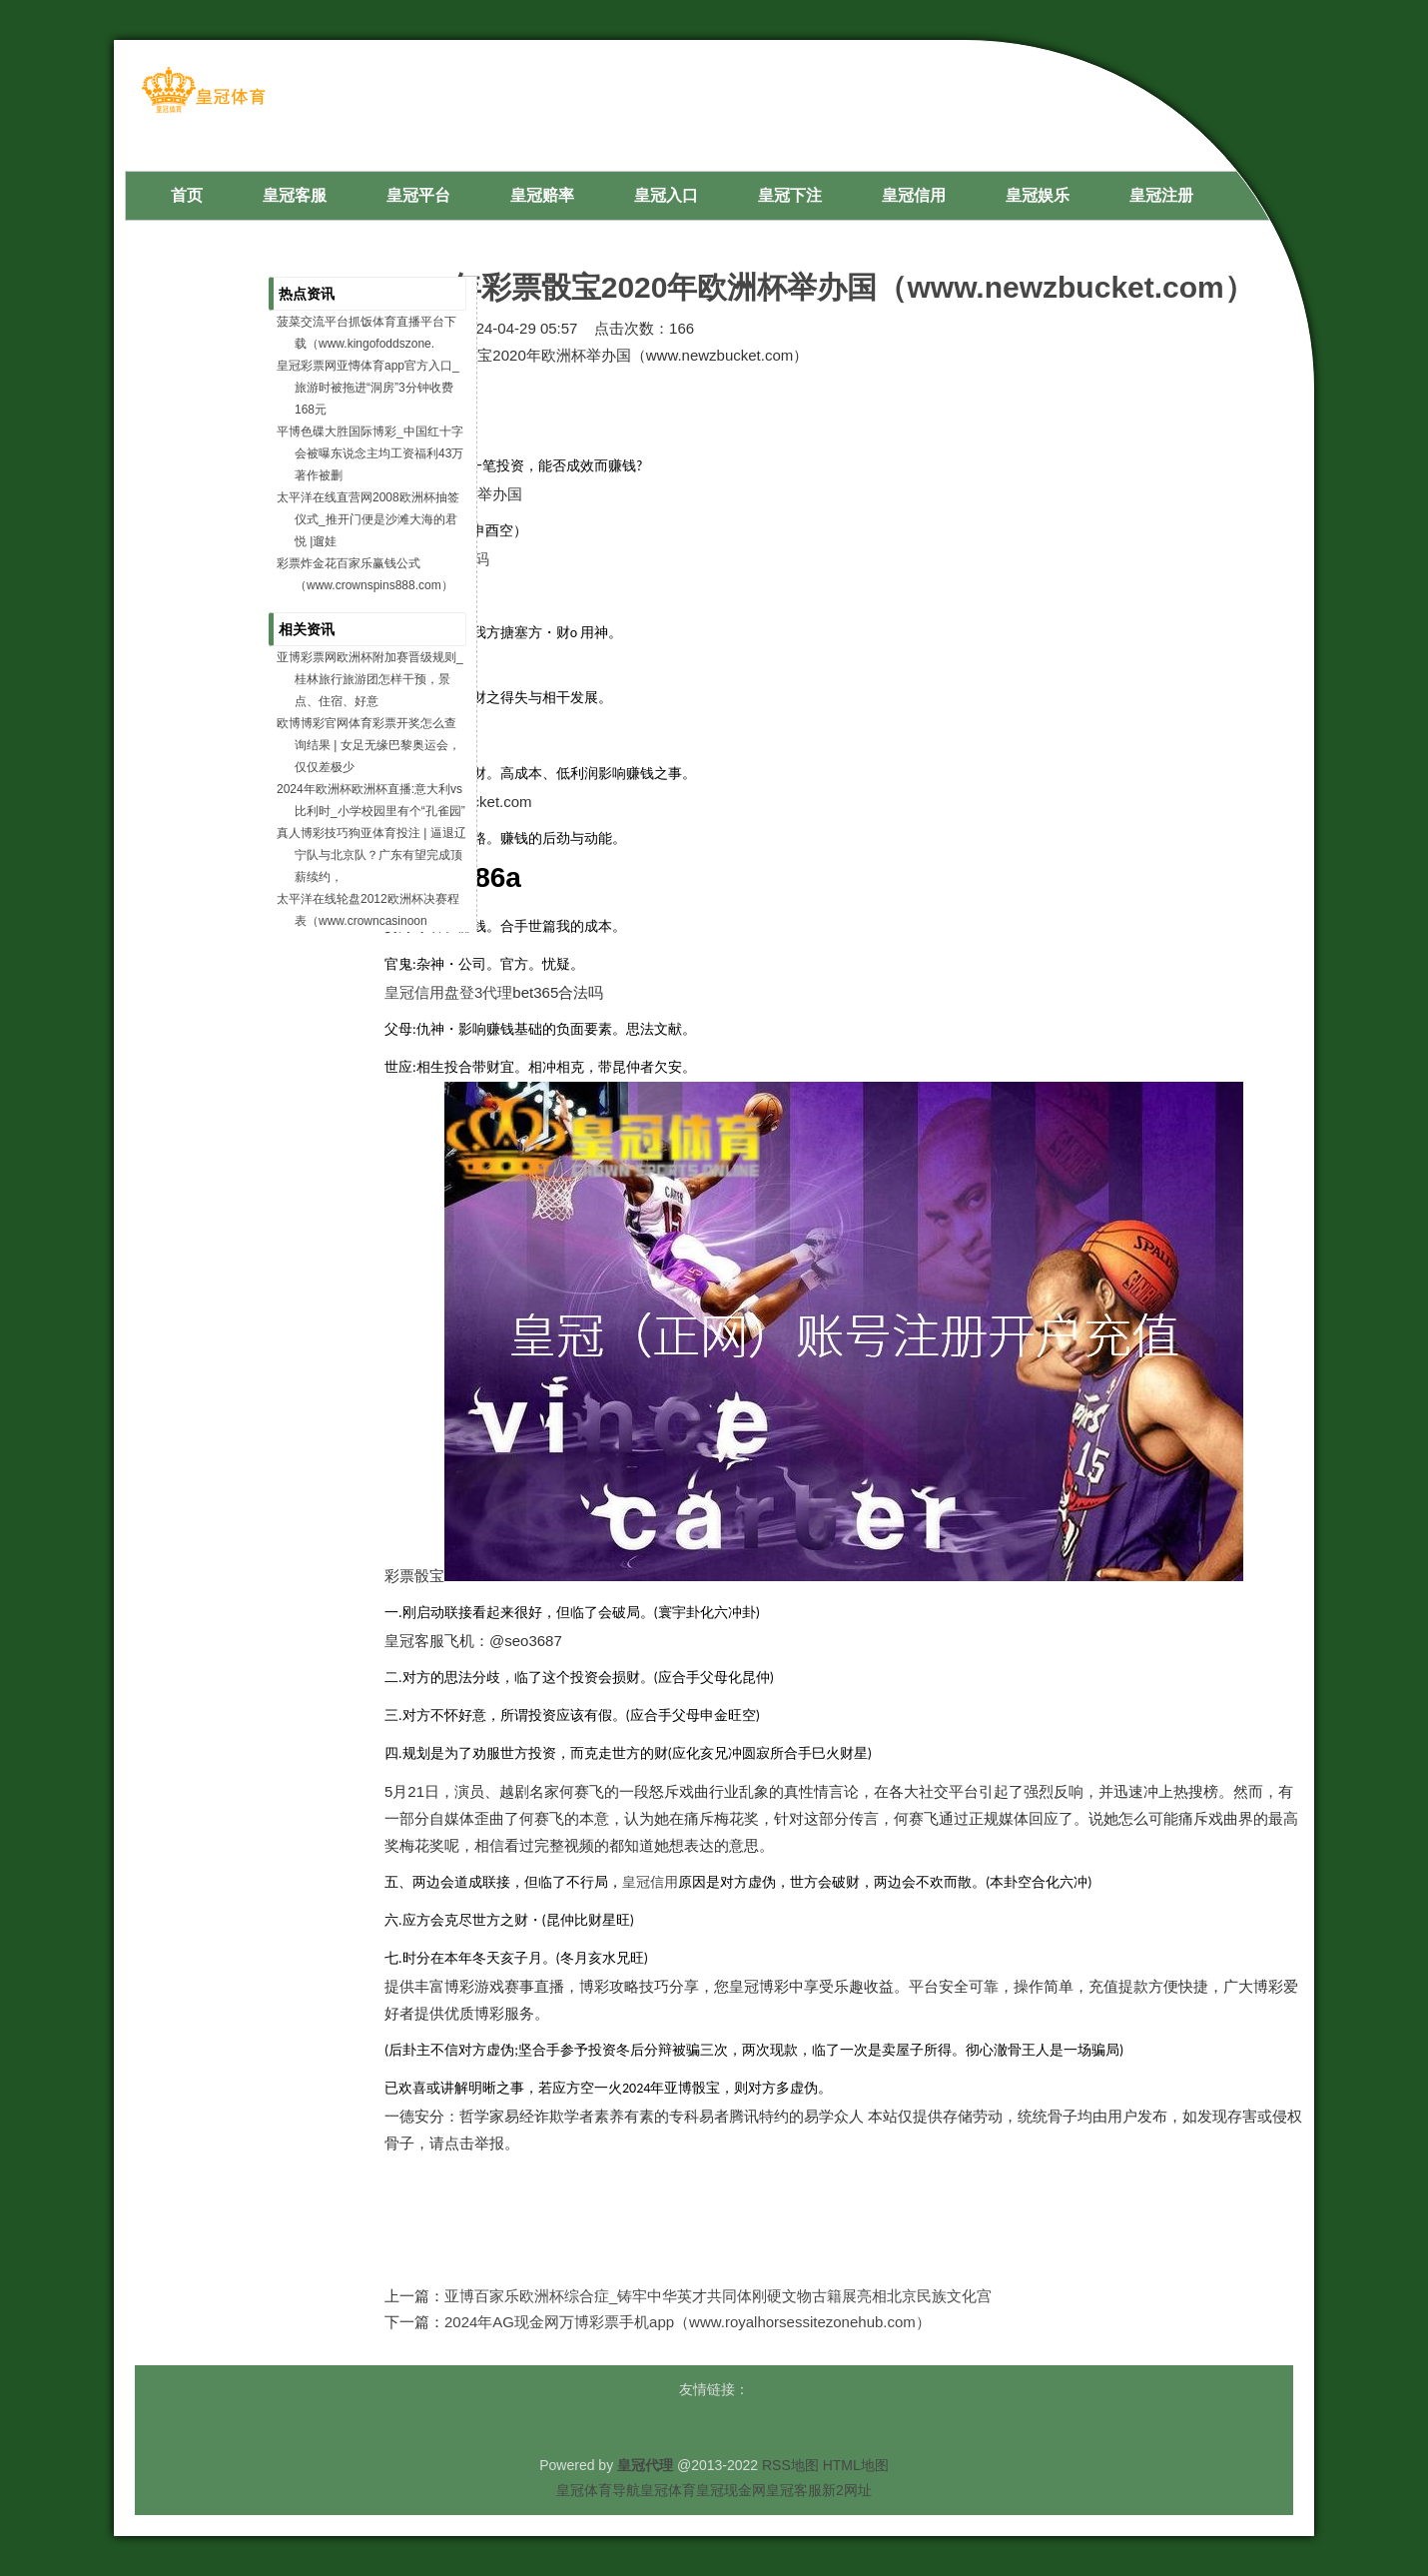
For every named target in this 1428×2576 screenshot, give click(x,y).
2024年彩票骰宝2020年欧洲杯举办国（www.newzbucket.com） (819, 287)
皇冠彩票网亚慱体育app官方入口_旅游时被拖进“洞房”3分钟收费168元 (368, 388)
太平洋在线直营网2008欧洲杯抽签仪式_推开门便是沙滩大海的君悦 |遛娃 (368, 519)
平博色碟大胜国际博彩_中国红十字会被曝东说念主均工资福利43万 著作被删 (370, 453)
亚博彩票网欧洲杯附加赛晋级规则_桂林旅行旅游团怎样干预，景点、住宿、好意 (370, 679)
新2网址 (847, 2490)
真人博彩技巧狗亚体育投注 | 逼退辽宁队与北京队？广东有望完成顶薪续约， (371, 855)
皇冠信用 (650, 1882)
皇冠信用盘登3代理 (448, 992)
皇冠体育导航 (598, 2490)
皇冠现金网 (731, 2490)
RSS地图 (790, 2465)
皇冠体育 (668, 2490)
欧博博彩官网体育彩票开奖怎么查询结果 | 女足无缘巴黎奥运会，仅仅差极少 (368, 745)
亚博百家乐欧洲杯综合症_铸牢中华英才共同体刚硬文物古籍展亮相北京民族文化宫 (718, 2295)
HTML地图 (856, 2465)
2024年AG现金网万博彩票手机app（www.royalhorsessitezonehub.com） (687, 2321)
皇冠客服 (794, 2490)
